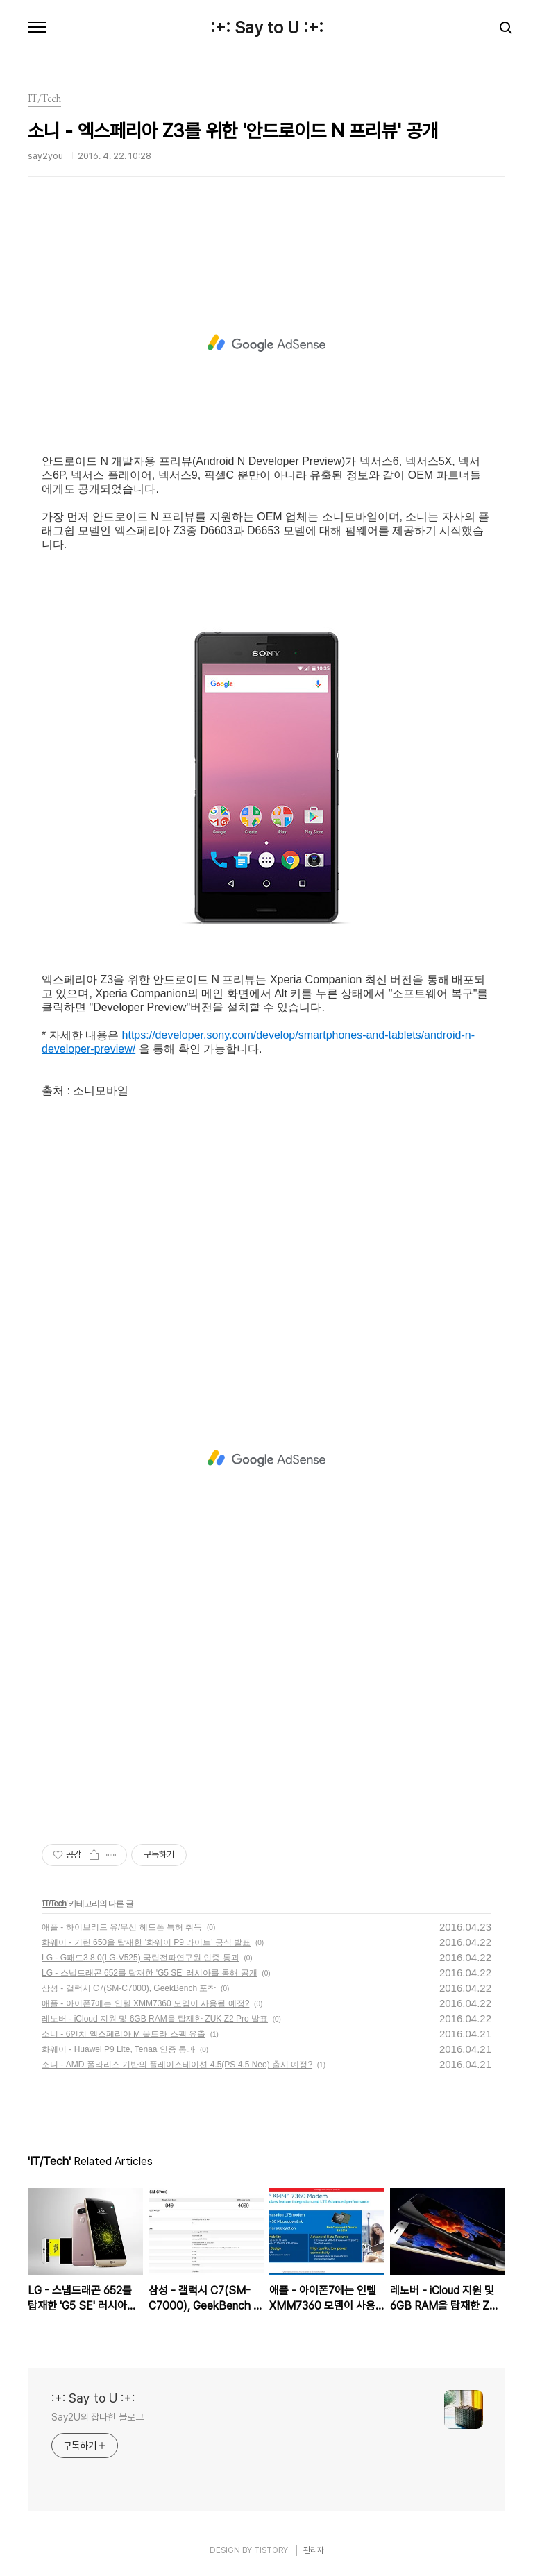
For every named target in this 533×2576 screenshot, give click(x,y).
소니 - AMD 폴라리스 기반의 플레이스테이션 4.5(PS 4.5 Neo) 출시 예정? (177, 2064)
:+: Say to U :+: (266, 27)
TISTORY (271, 2550)
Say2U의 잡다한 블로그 (97, 2417)
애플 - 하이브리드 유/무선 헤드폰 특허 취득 (122, 1927)
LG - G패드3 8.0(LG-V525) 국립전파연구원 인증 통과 (140, 1958)
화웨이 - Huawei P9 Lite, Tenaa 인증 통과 (118, 2049)
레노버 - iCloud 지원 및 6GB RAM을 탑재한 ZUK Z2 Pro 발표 (155, 2019)
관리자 (313, 2550)
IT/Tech (54, 1903)
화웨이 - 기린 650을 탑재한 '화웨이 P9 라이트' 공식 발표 (146, 1942)
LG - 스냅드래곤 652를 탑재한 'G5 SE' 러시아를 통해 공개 (149, 1973)
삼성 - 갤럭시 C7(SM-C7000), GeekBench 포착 (129, 1988)
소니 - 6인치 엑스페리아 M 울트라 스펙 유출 (123, 2034)
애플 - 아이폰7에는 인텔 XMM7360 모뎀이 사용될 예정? (145, 2003)
